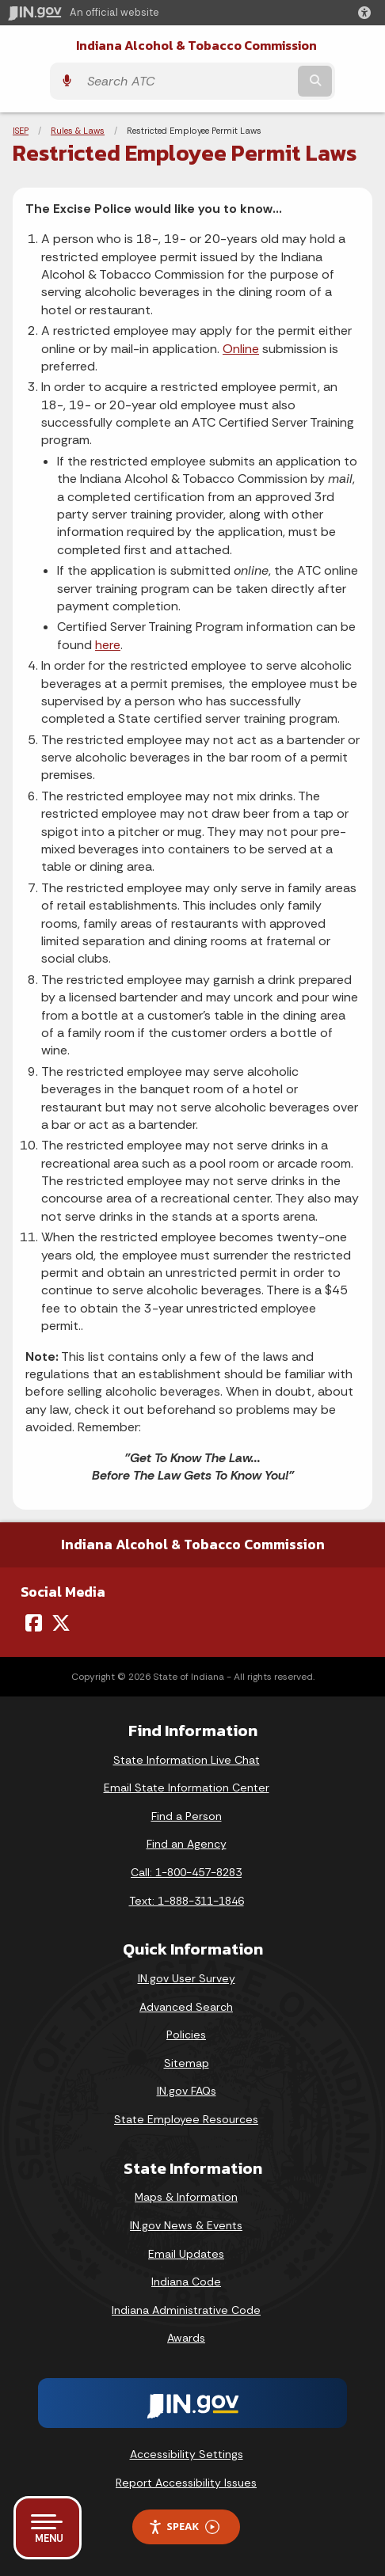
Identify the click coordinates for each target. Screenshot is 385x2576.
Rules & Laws (78, 130)
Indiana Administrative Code (186, 2310)
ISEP (21, 130)
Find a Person (186, 1816)
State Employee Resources (186, 2119)
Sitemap (186, 2063)
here (107, 644)
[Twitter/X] (61, 1622)
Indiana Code (186, 2281)
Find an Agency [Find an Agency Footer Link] (187, 1844)
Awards (186, 2338)
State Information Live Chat (186, 1760)
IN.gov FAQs (186, 2091)
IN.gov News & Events (186, 2225)
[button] (367, 12)
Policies (186, 2034)
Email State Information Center (186, 1787)
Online (241, 348)
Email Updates (186, 2254)
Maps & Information (186, 2197)
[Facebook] (33, 1622)
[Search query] (187, 81)
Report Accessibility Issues (186, 2482)
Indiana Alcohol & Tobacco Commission (196, 45)
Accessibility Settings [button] (186, 2454)
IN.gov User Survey (186, 1978)
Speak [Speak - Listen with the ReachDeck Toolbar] (183, 2526)
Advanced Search (186, 2007)
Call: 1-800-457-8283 (186, 1872)
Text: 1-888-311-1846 (186, 1901)
